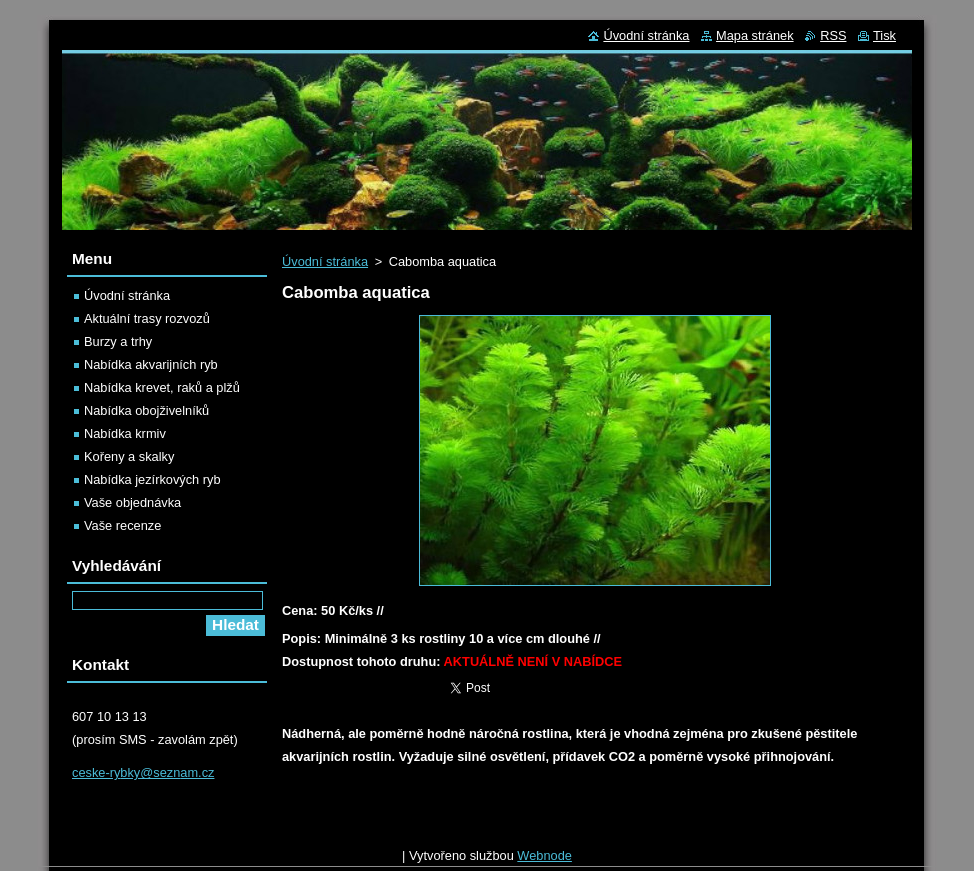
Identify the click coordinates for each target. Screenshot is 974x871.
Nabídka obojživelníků (146, 410)
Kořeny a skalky (129, 456)
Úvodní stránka (325, 261)
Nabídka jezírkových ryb (152, 479)
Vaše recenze (122, 525)
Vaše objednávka (132, 502)
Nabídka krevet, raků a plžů (162, 387)
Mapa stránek (755, 35)
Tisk (884, 35)
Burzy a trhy (118, 341)
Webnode (544, 860)
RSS (833, 35)
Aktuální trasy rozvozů (147, 318)
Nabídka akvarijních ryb (151, 364)
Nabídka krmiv (125, 433)
